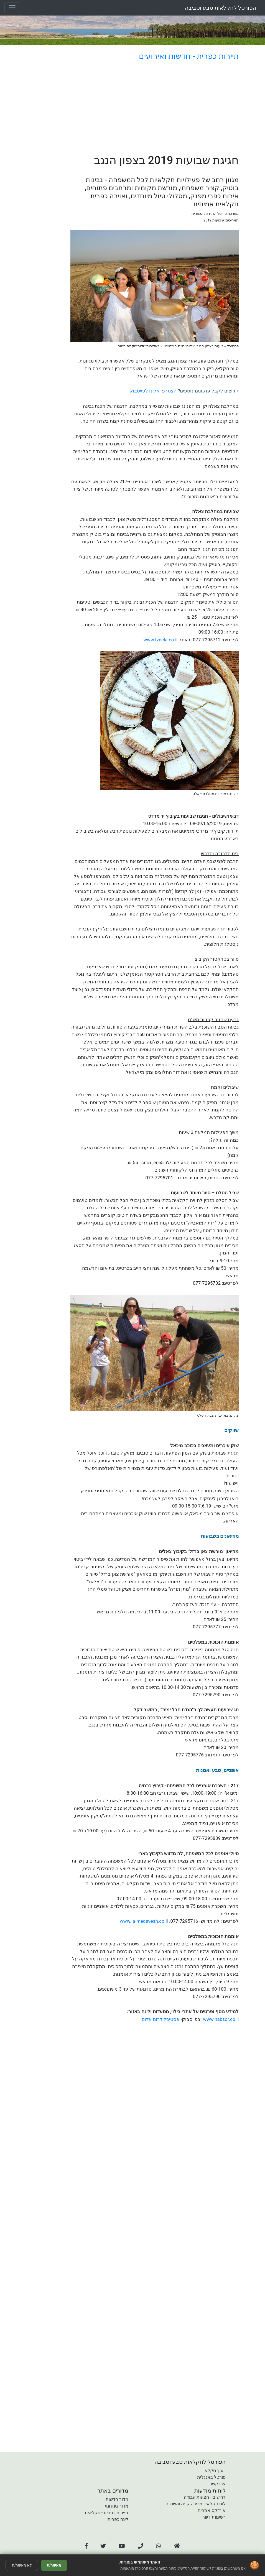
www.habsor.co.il (221, 2019)
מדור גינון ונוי (116, 2506)
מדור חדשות (117, 2499)
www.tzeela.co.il (160, 639)
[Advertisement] (154, 108)
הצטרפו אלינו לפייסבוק (153, 391)
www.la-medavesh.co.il (144, 1921)
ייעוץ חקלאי (214, 2470)
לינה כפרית (118, 2519)
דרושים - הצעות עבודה (205, 2497)
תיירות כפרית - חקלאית (106, 2512)
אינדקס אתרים (212, 2510)
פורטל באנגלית (211, 2477)
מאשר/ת (54, 2565)
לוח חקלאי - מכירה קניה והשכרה (195, 2503)
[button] (86, 2546)
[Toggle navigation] (12, 7)
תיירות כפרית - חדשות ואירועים (189, 56)
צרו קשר (218, 2483)
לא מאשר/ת (22, 2565)
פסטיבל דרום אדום (160, 2019)
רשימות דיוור (214, 2517)
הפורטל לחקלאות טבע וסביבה (220, 7)
